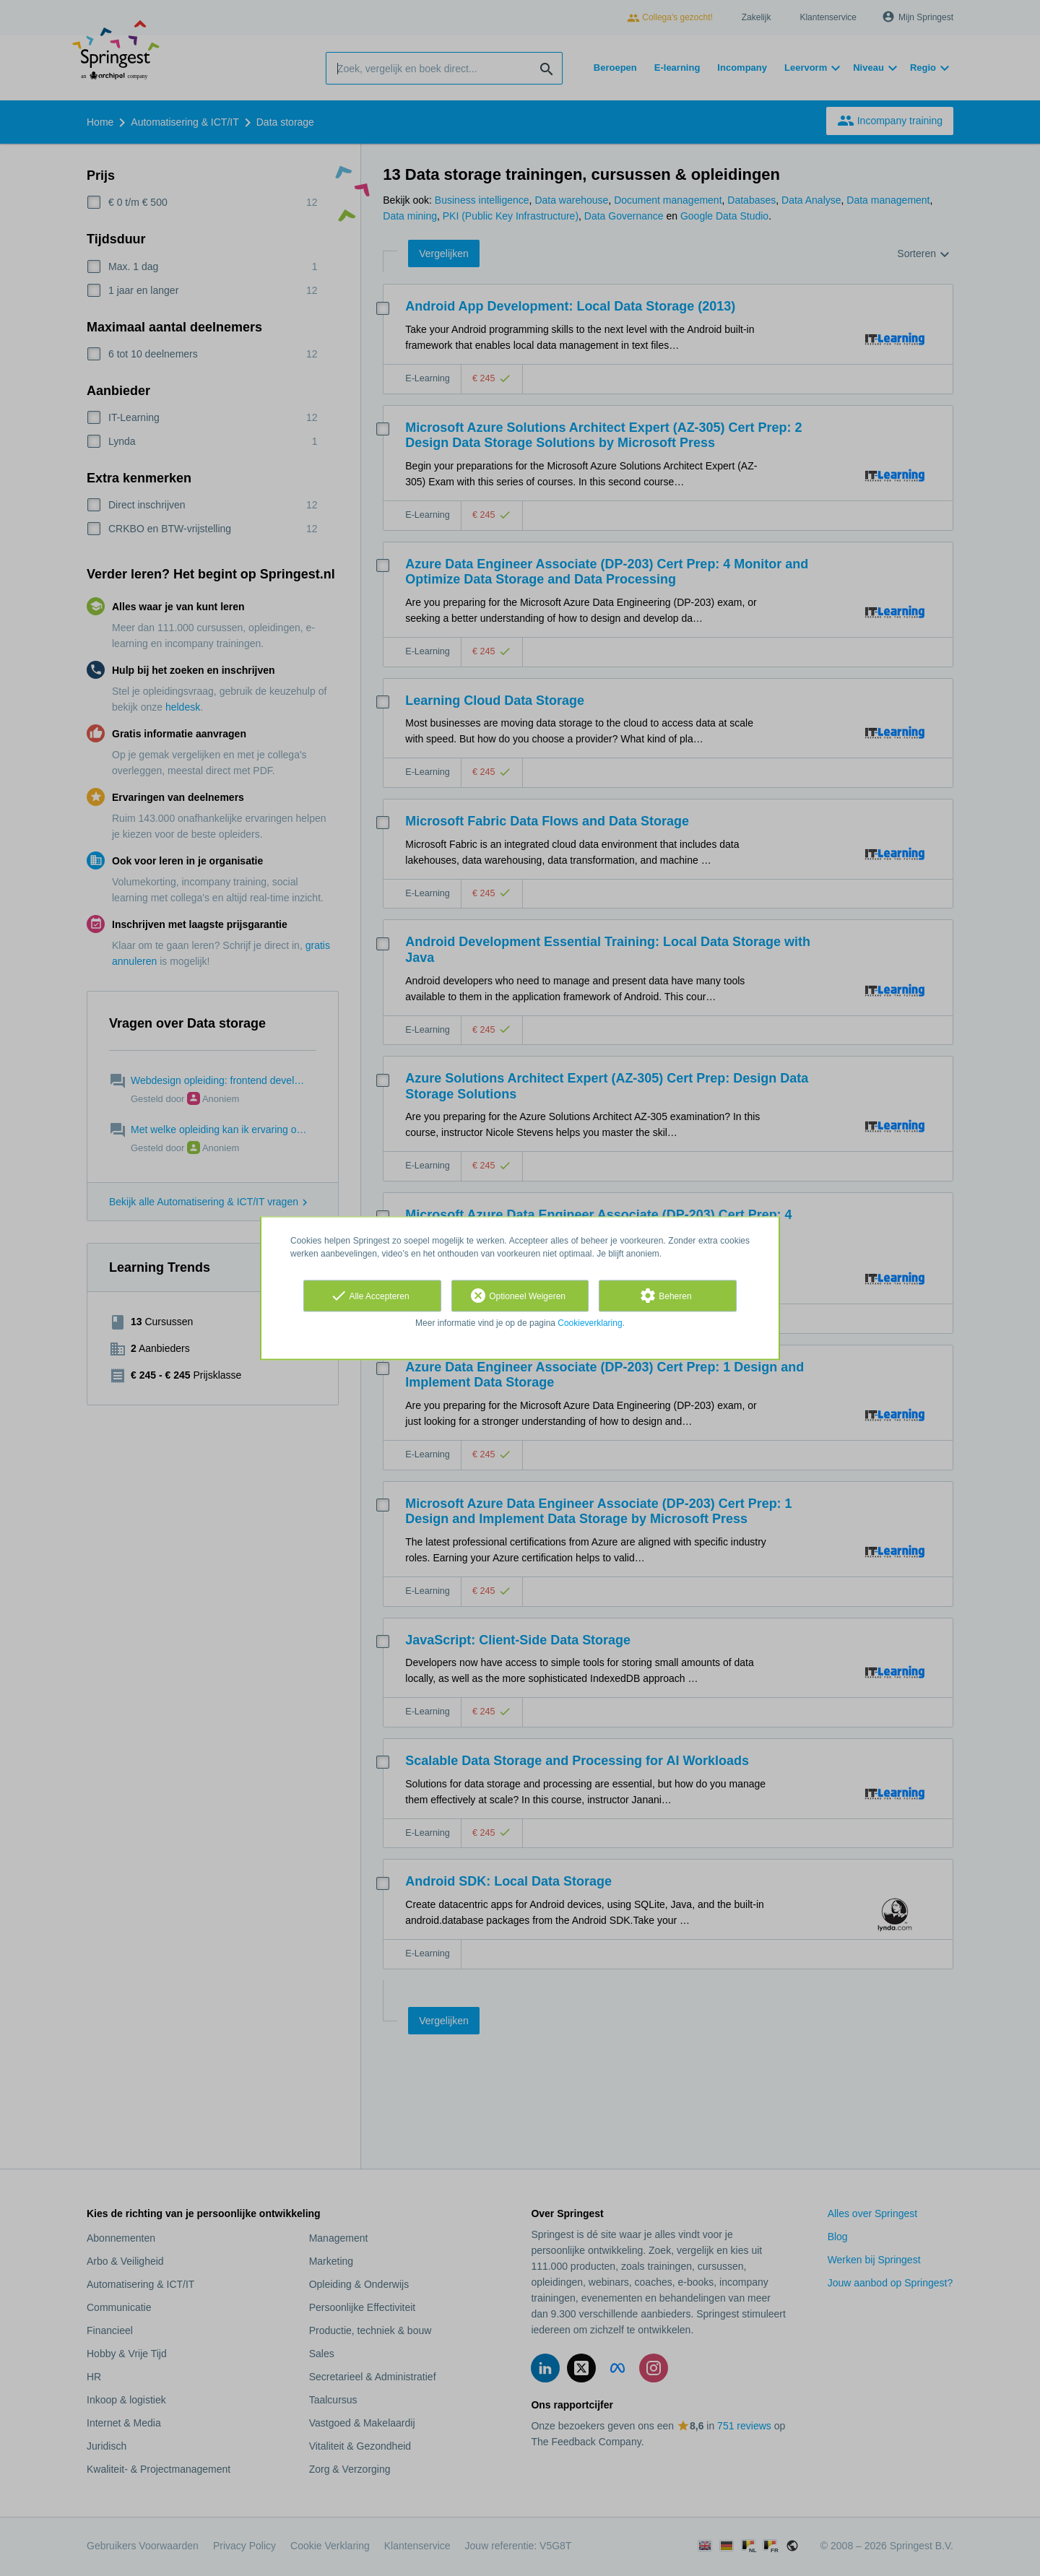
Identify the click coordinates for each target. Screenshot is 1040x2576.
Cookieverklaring (590, 1323)
